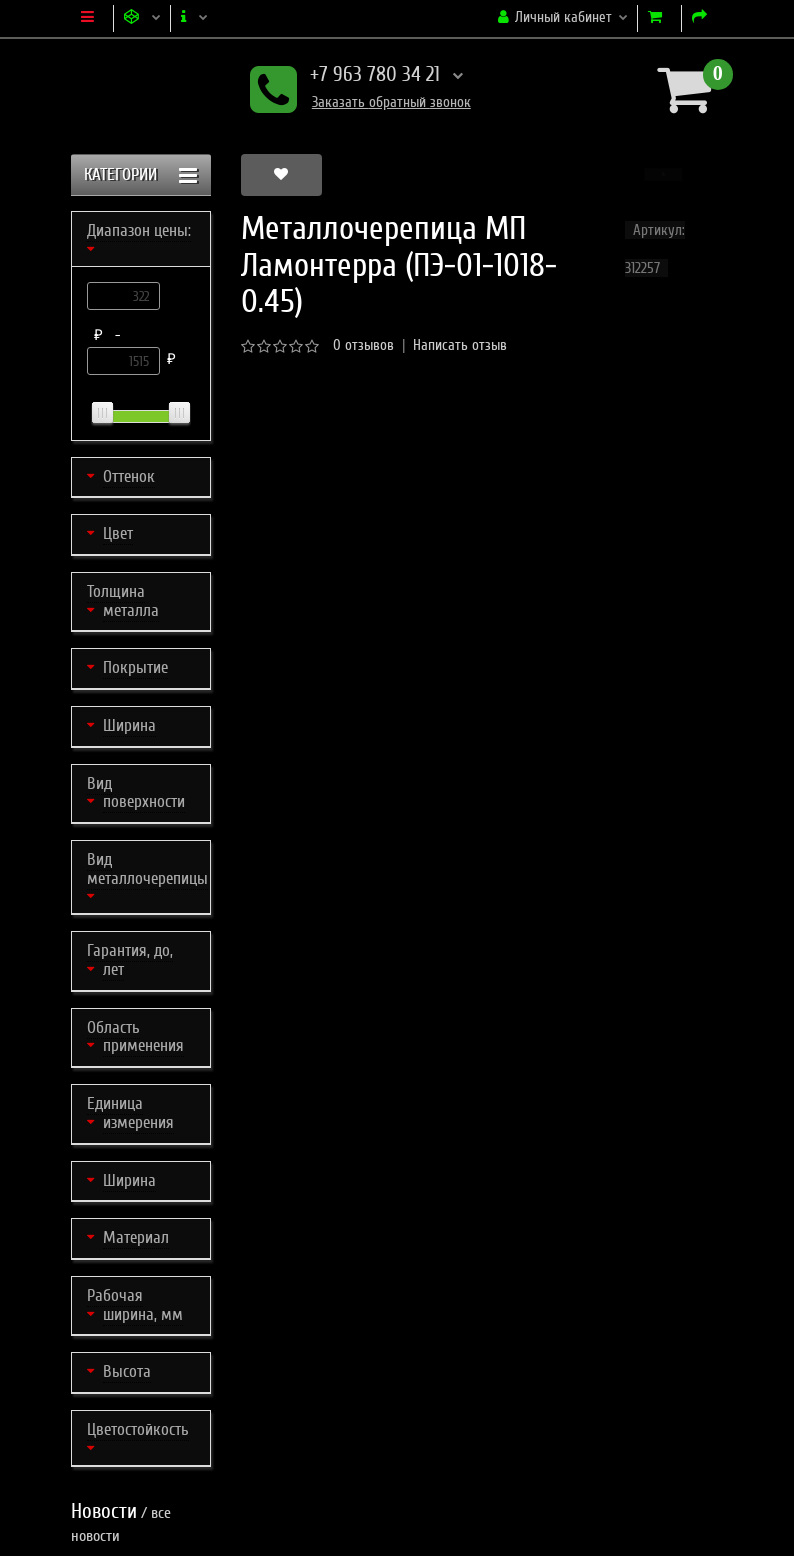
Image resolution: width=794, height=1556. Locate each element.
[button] (663, 174)
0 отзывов (363, 345)
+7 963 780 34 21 (356, 76)
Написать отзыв (460, 345)
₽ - (111, 335)
